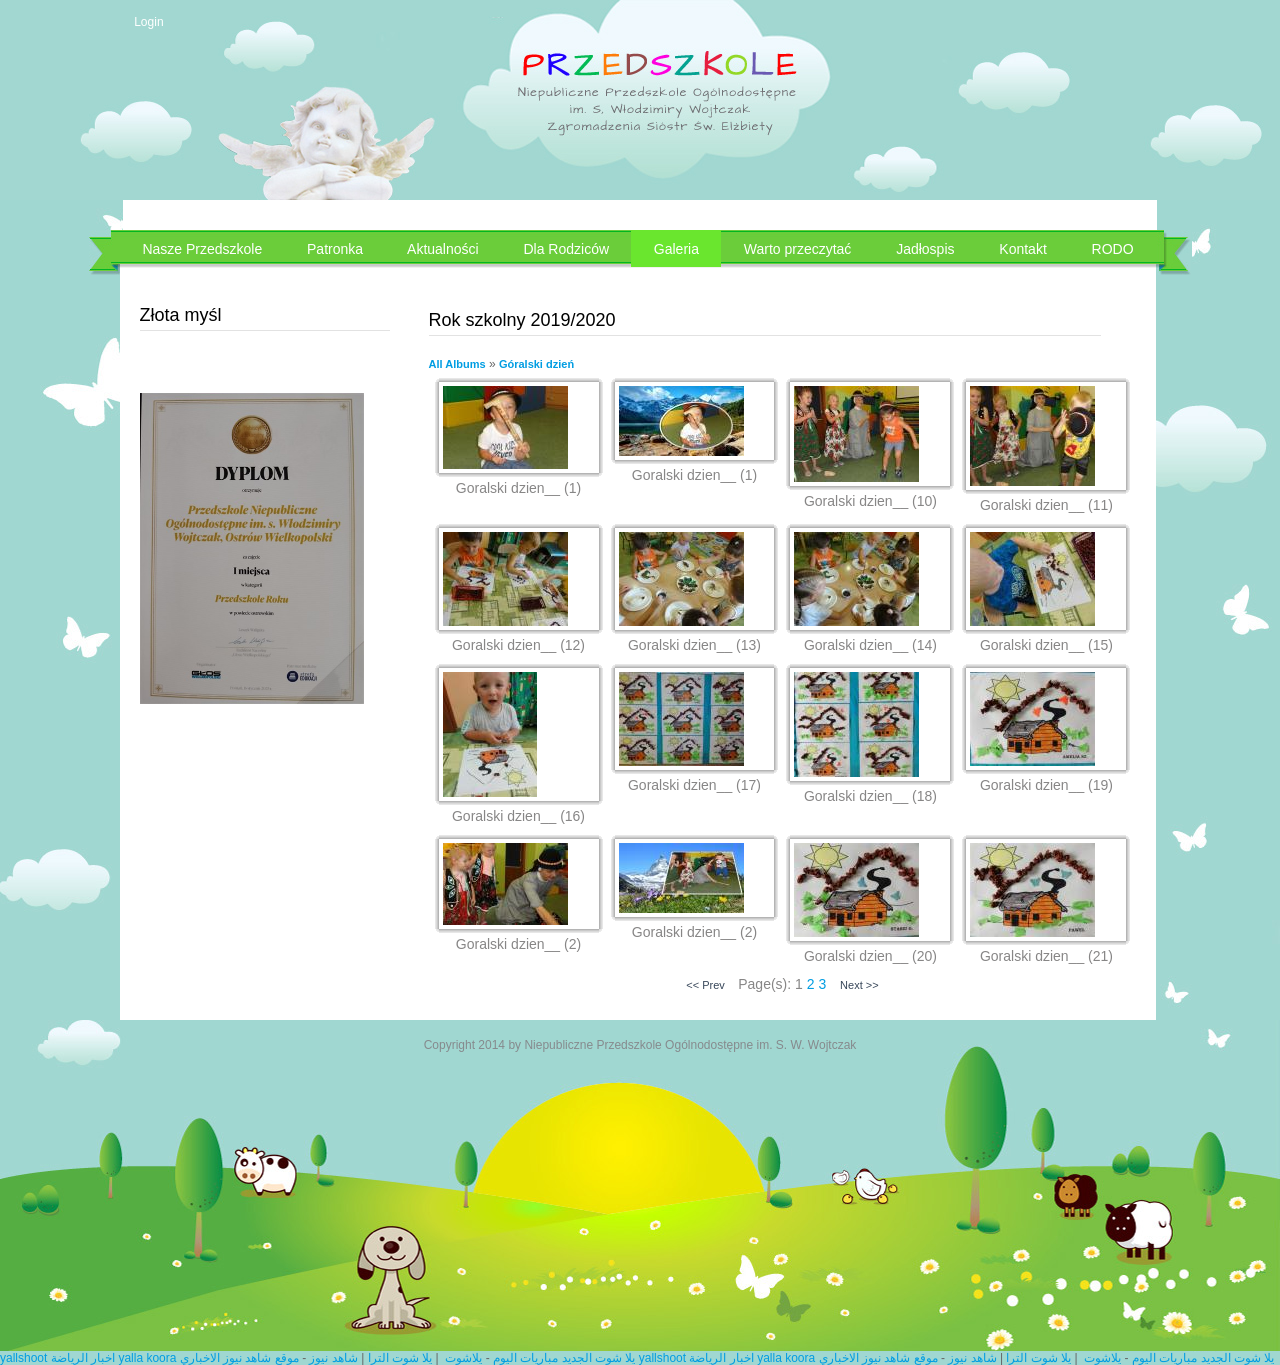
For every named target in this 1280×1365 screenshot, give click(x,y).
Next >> (859, 985)
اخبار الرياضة (83, 1358)
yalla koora (147, 1358)
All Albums (457, 364)
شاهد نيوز (333, 1358)
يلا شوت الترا (400, 1358)
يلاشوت (463, 1358)
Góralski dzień (536, 364)
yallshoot (23, 1358)
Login (148, 22)
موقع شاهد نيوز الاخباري (239, 1358)
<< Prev (705, 985)
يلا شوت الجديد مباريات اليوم (564, 1358)
